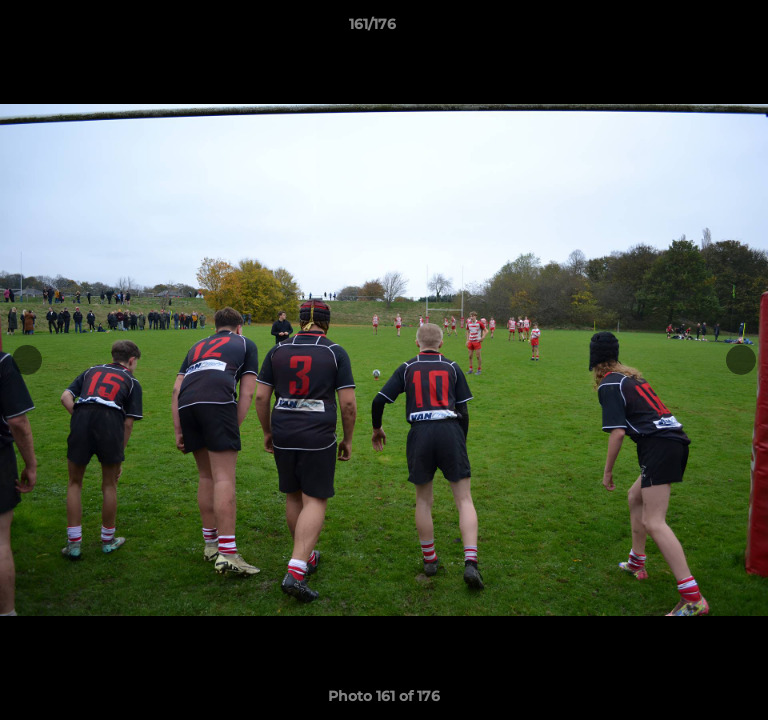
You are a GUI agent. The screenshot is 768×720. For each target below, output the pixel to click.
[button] (696, 29)
